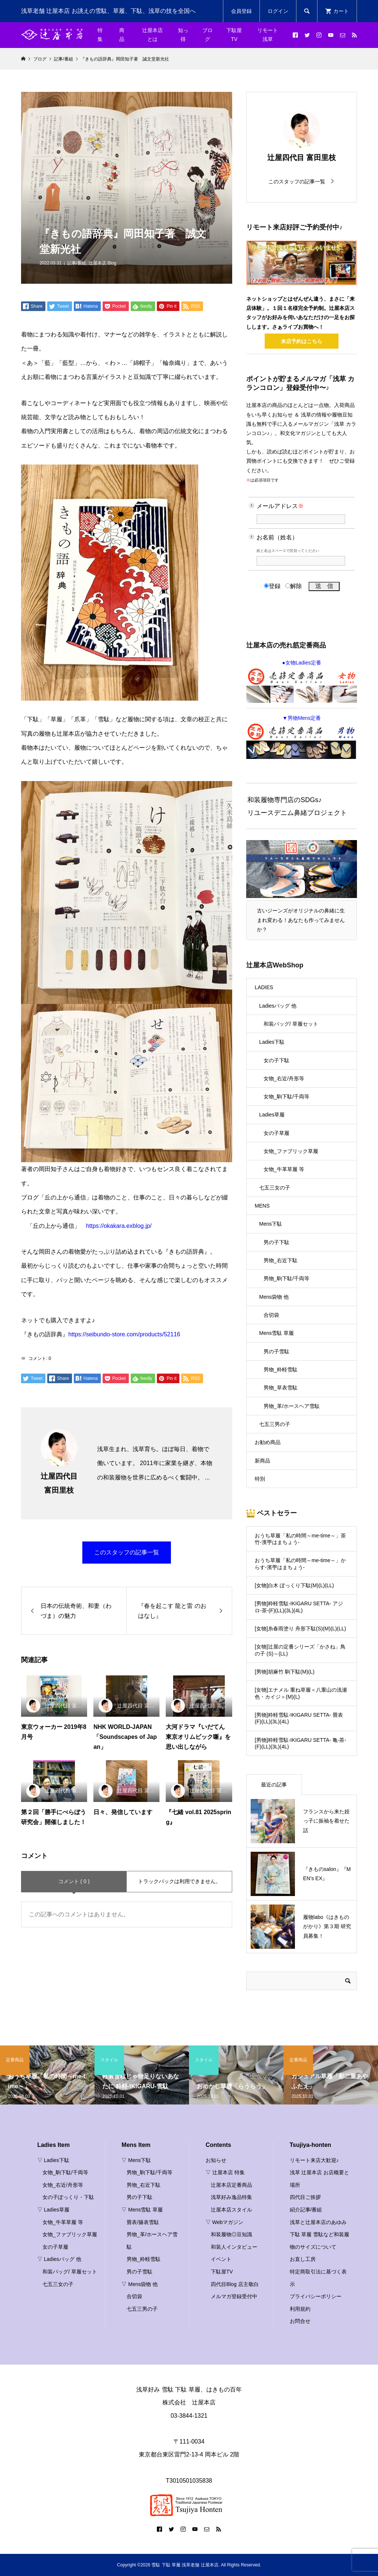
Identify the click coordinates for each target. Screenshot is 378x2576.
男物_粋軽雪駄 (281, 1369)
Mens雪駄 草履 (276, 1333)
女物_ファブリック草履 (291, 1151)
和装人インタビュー (234, 2247)
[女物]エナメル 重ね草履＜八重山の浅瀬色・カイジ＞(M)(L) (301, 1693)
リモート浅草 (267, 34)
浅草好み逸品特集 (231, 2197)
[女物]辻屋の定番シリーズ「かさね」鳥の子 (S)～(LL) (300, 1650)
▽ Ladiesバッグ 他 (59, 2259)
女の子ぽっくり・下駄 (68, 2197)
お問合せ (300, 2321)
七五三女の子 (274, 1188)
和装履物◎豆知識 (231, 2234)
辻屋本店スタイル (231, 2210)
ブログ (207, 34)
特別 (260, 1479)
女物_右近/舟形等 (284, 1078)
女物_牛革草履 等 (284, 1169)
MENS (262, 1206)
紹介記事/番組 (306, 2210)
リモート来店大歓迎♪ (314, 2160)
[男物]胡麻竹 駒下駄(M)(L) (285, 1672)
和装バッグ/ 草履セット (291, 1024)
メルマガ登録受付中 (234, 2296)
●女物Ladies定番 (301, 681)
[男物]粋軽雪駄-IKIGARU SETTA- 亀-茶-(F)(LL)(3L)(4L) (300, 1743)
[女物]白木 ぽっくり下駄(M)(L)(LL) (294, 1585)
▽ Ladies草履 (53, 2210)
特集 (100, 34)
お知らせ (216, 2160)
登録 (272, 586)
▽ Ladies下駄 (53, 2160)
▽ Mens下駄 (136, 2160)
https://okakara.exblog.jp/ (119, 1226)
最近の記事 (274, 1785)
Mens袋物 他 (274, 1297)
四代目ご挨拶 (305, 2197)
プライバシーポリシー (315, 2296)
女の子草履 (276, 1133)
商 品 (124, 34)
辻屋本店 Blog (102, 263)
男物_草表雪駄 (281, 1388)
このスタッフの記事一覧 (126, 1552)
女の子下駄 (276, 1060)
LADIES (264, 987)
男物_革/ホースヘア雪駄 (292, 1406)
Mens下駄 (270, 1224)
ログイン (278, 11)
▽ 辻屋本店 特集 (225, 2172)
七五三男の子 (274, 1424)
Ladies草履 (272, 1115)
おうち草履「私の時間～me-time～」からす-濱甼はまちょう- (300, 1563)
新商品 (262, 1461)
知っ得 (183, 34)
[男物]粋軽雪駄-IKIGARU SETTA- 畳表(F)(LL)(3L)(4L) (299, 1718)
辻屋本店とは (152, 34)
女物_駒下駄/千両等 (286, 1096)
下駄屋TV (234, 34)
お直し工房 (303, 2259)
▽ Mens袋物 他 (139, 2284)
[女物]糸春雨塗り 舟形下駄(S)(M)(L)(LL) (300, 1628)
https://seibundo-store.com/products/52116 (124, 1334)
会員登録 (241, 11)
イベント (221, 2259)
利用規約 (300, 2309)
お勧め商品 (268, 1442)
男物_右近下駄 (281, 1260)
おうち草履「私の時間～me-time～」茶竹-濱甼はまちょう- (300, 1539)
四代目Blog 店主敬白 (235, 2284)
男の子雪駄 (276, 1351)
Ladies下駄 (272, 1042)
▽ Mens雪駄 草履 (142, 2210)
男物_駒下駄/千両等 (286, 1278)
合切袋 (271, 1315)
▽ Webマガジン (224, 2222)
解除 (293, 586)
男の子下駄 (276, 1242)
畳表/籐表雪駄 (143, 2222)
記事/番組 (76, 263)
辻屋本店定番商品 (231, 2185)
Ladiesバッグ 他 (277, 1006)
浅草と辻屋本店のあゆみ (318, 2222)
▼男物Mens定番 (301, 737)
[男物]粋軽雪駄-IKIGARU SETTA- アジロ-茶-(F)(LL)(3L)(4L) (299, 1606)
